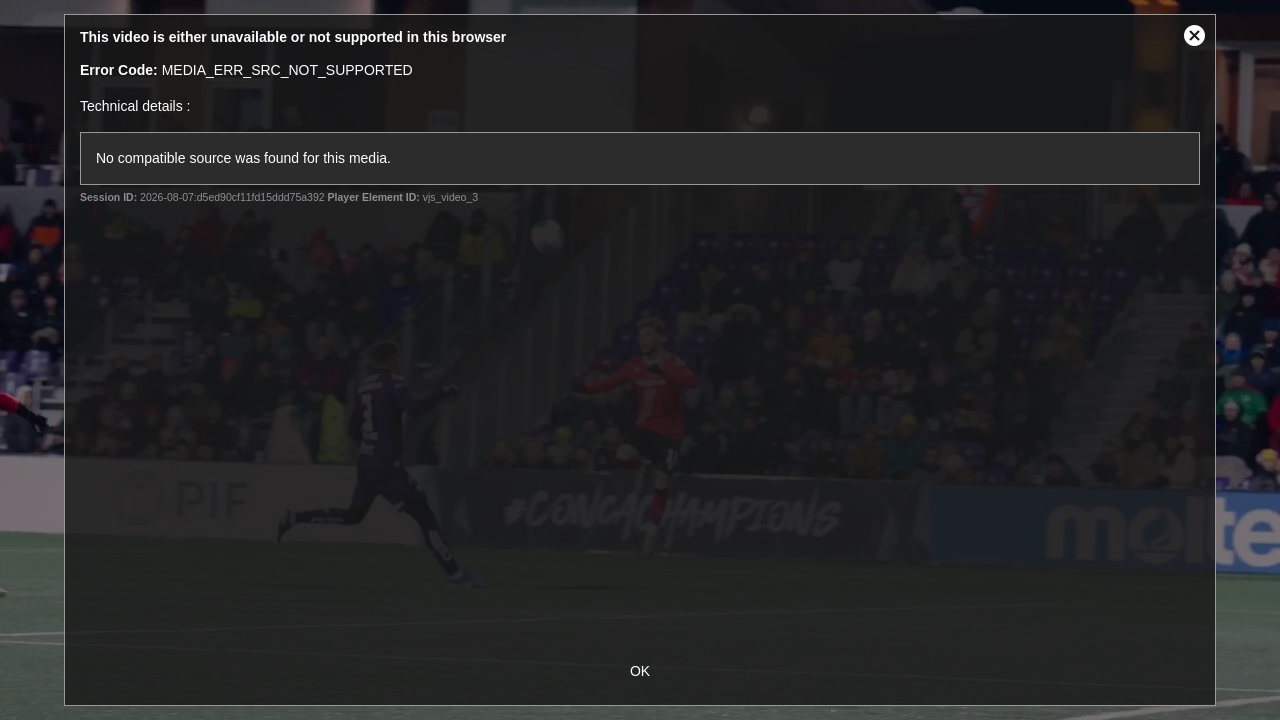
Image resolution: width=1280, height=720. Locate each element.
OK (640, 671)
